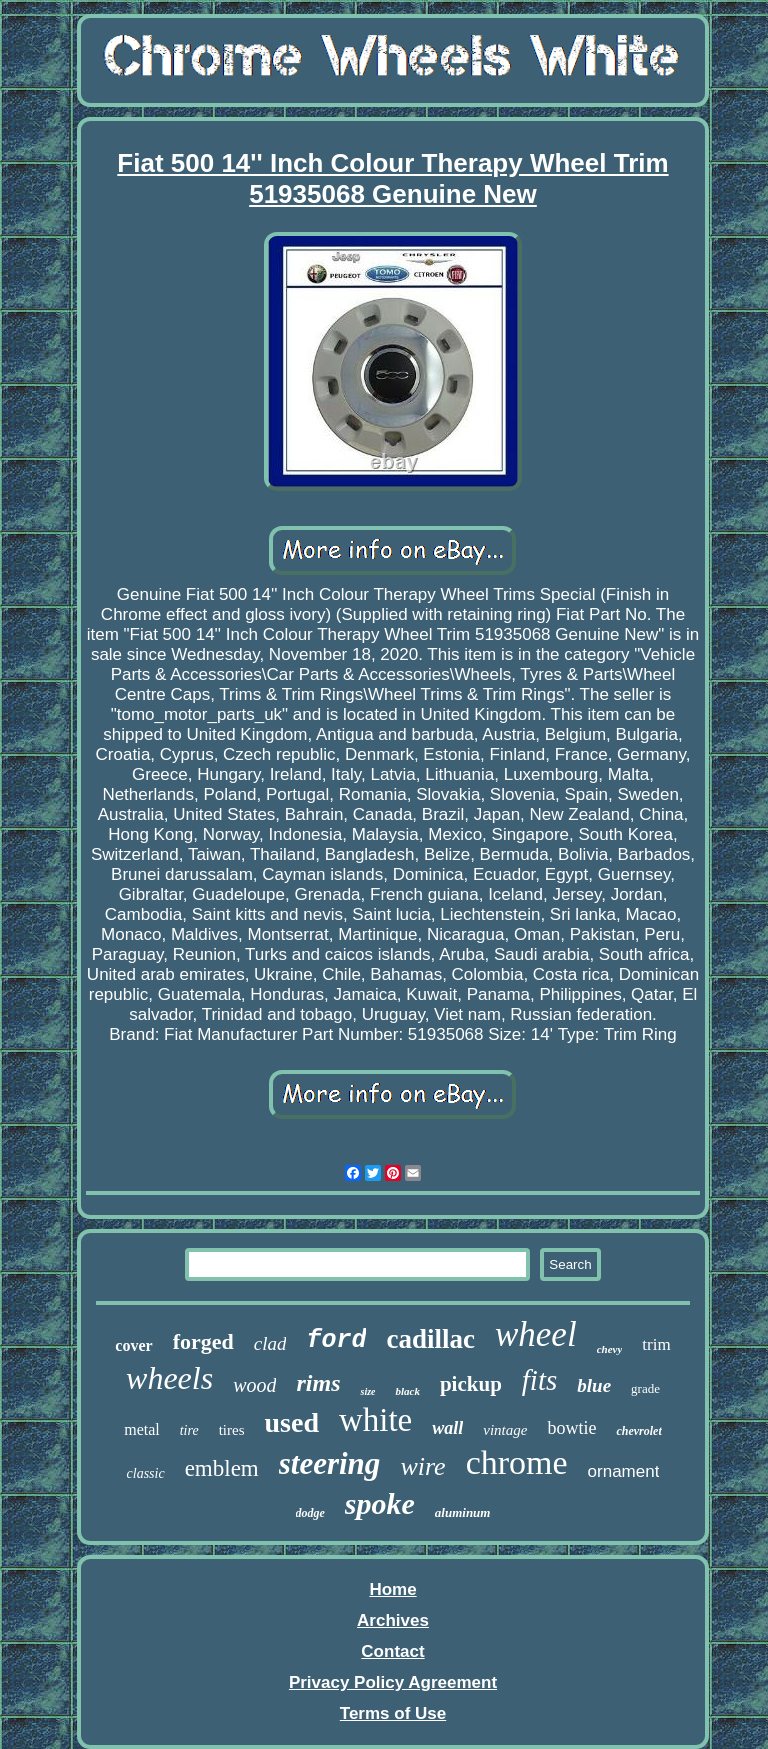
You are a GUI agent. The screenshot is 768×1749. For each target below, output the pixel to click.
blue (594, 1385)
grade (645, 1388)
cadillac (430, 1339)
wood (254, 1385)
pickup (471, 1384)
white (375, 1420)
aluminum (463, 1512)
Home (392, 1589)
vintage (505, 1430)
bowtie (571, 1428)
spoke (380, 1503)
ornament (624, 1471)
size (367, 1391)
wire (422, 1466)
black (407, 1391)
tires (232, 1430)
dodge (310, 1513)
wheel (536, 1334)
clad (270, 1343)
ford (336, 1340)
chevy (610, 1349)
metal (142, 1429)
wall (447, 1428)
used (291, 1422)
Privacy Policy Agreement (393, 1682)
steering (330, 1463)
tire (189, 1430)
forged (203, 1341)
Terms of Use (393, 1713)
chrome (517, 1462)
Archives (393, 1620)
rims (318, 1383)
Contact (392, 1651)
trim (656, 1344)
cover (133, 1345)
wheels (169, 1378)
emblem (222, 1468)
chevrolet (638, 1431)
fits (539, 1380)
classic (146, 1473)
